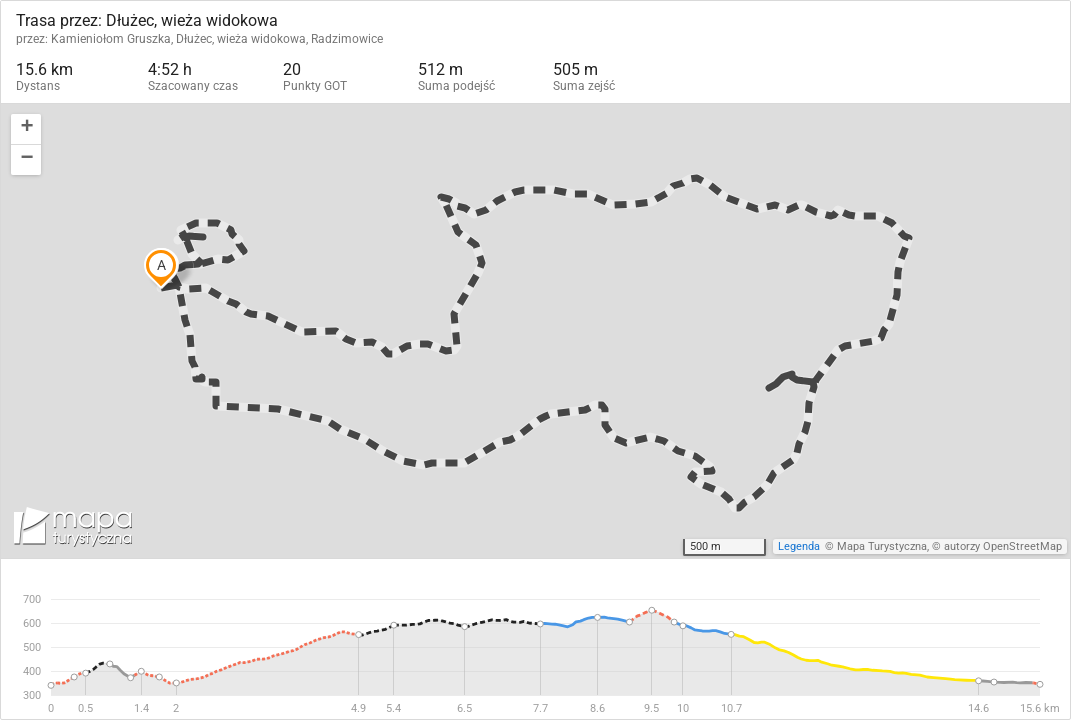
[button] (26, 129)
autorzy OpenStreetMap (1003, 546)
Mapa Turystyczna (882, 546)
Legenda (799, 546)
